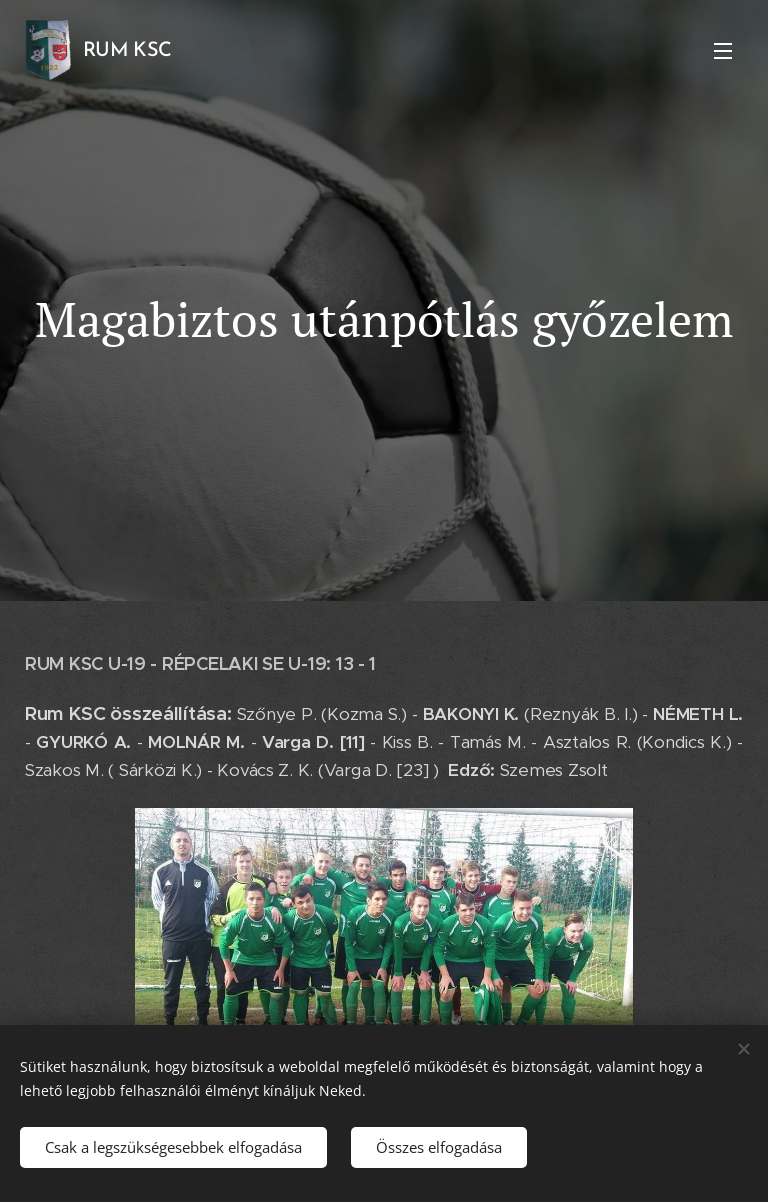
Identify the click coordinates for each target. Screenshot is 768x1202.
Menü (723, 51)
